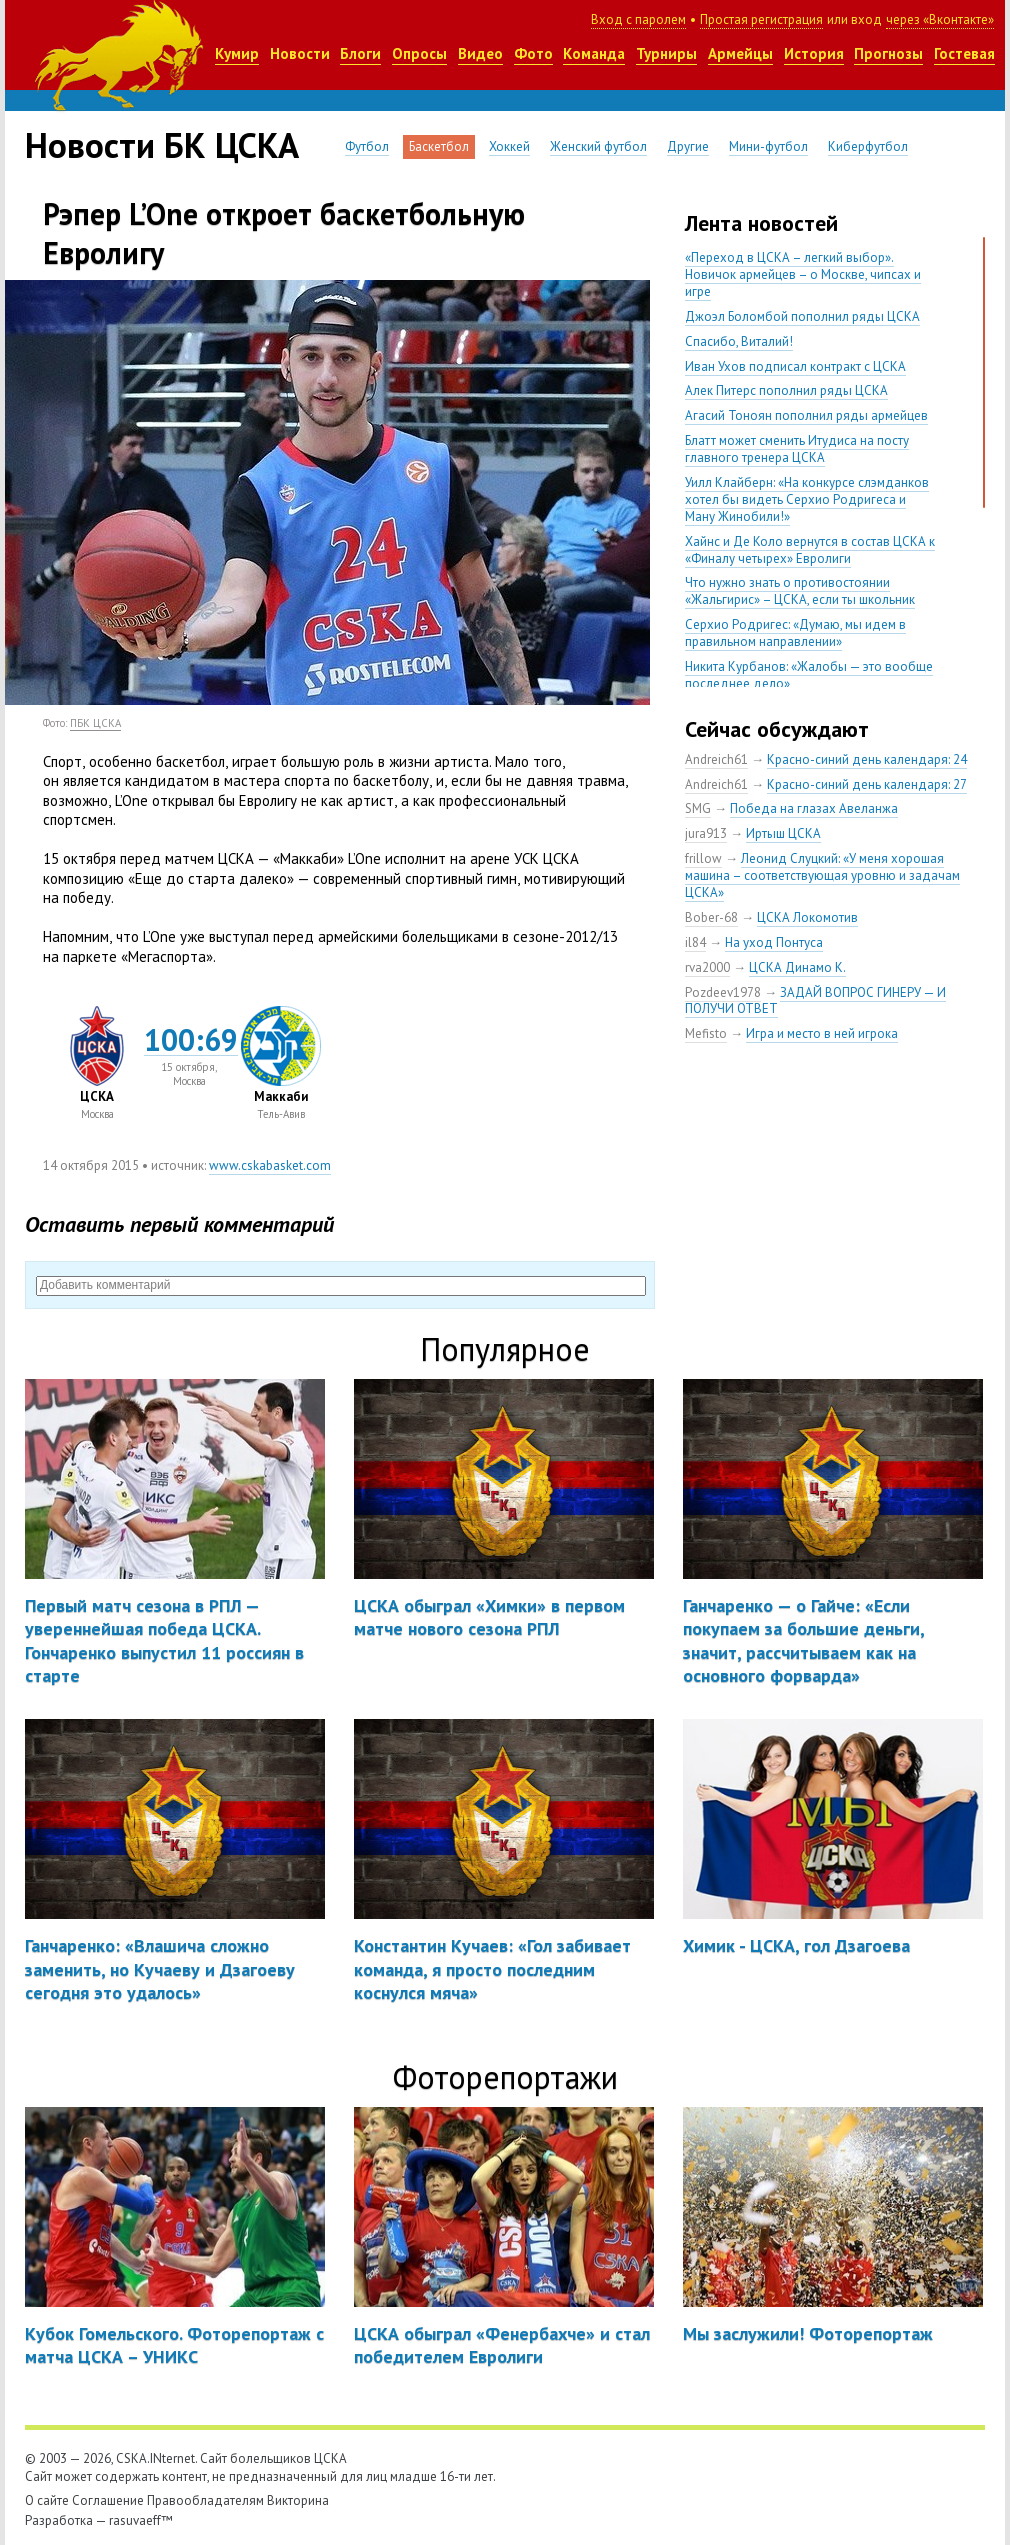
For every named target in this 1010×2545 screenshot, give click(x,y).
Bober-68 (711, 917)
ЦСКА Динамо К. (797, 967)
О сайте (47, 2500)
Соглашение (108, 2500)
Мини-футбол (768, 146)
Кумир (237, 53)
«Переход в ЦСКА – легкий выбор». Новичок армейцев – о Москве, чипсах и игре (803, 274)
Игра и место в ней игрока (822, 1033)
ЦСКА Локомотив (807, 917)
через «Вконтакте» (940, 19)
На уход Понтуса (774, 942)
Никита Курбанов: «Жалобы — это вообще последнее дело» (809, 675)
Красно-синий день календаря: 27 (867, 784)
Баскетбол (439, 146)
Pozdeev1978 (723, 992)
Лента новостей (761, 223)
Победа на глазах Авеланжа (814, 808)
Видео (480, 53)
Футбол (367, 146)
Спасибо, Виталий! (739, 341)
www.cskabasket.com (270, 1165)
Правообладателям (205, 2500)
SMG (698, 808)
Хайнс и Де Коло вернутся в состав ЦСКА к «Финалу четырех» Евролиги (810, 550)
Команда (594, 53)
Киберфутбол (868, 146)
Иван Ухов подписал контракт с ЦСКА (795, 366)
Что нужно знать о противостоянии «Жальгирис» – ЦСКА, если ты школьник (800, 591)
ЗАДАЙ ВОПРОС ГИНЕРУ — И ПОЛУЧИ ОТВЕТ (815, 1001)
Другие (688, 146)
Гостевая (964, 53)
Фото (533, 53)
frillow (703, 858)
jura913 (706, 833)
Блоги (360, 53)
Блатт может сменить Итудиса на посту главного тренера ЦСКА (797, 449)
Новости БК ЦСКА (162, 145)
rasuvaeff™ (141, 2520)
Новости (300, 53)
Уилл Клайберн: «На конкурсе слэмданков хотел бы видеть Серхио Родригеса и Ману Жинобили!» (807, 499)
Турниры (666, 53)
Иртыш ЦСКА (783, 833)
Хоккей (509, 146)
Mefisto (706, 1033)
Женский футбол (598, 146)
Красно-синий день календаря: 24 (867, 759)
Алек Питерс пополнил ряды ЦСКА (786, 390)
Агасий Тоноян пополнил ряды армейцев (806, 415)
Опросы (419, 53)
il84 (695, 942)
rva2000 (707, 967)
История (814, 53)
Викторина (298, 2500)
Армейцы (740, 53)
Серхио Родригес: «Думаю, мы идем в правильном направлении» (795, 633)
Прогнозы (888, 53)
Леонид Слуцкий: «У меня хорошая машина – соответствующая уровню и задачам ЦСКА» (822, 875)
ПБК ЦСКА (95, 723)
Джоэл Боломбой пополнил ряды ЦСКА (802, 316)
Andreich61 (716, 759)
